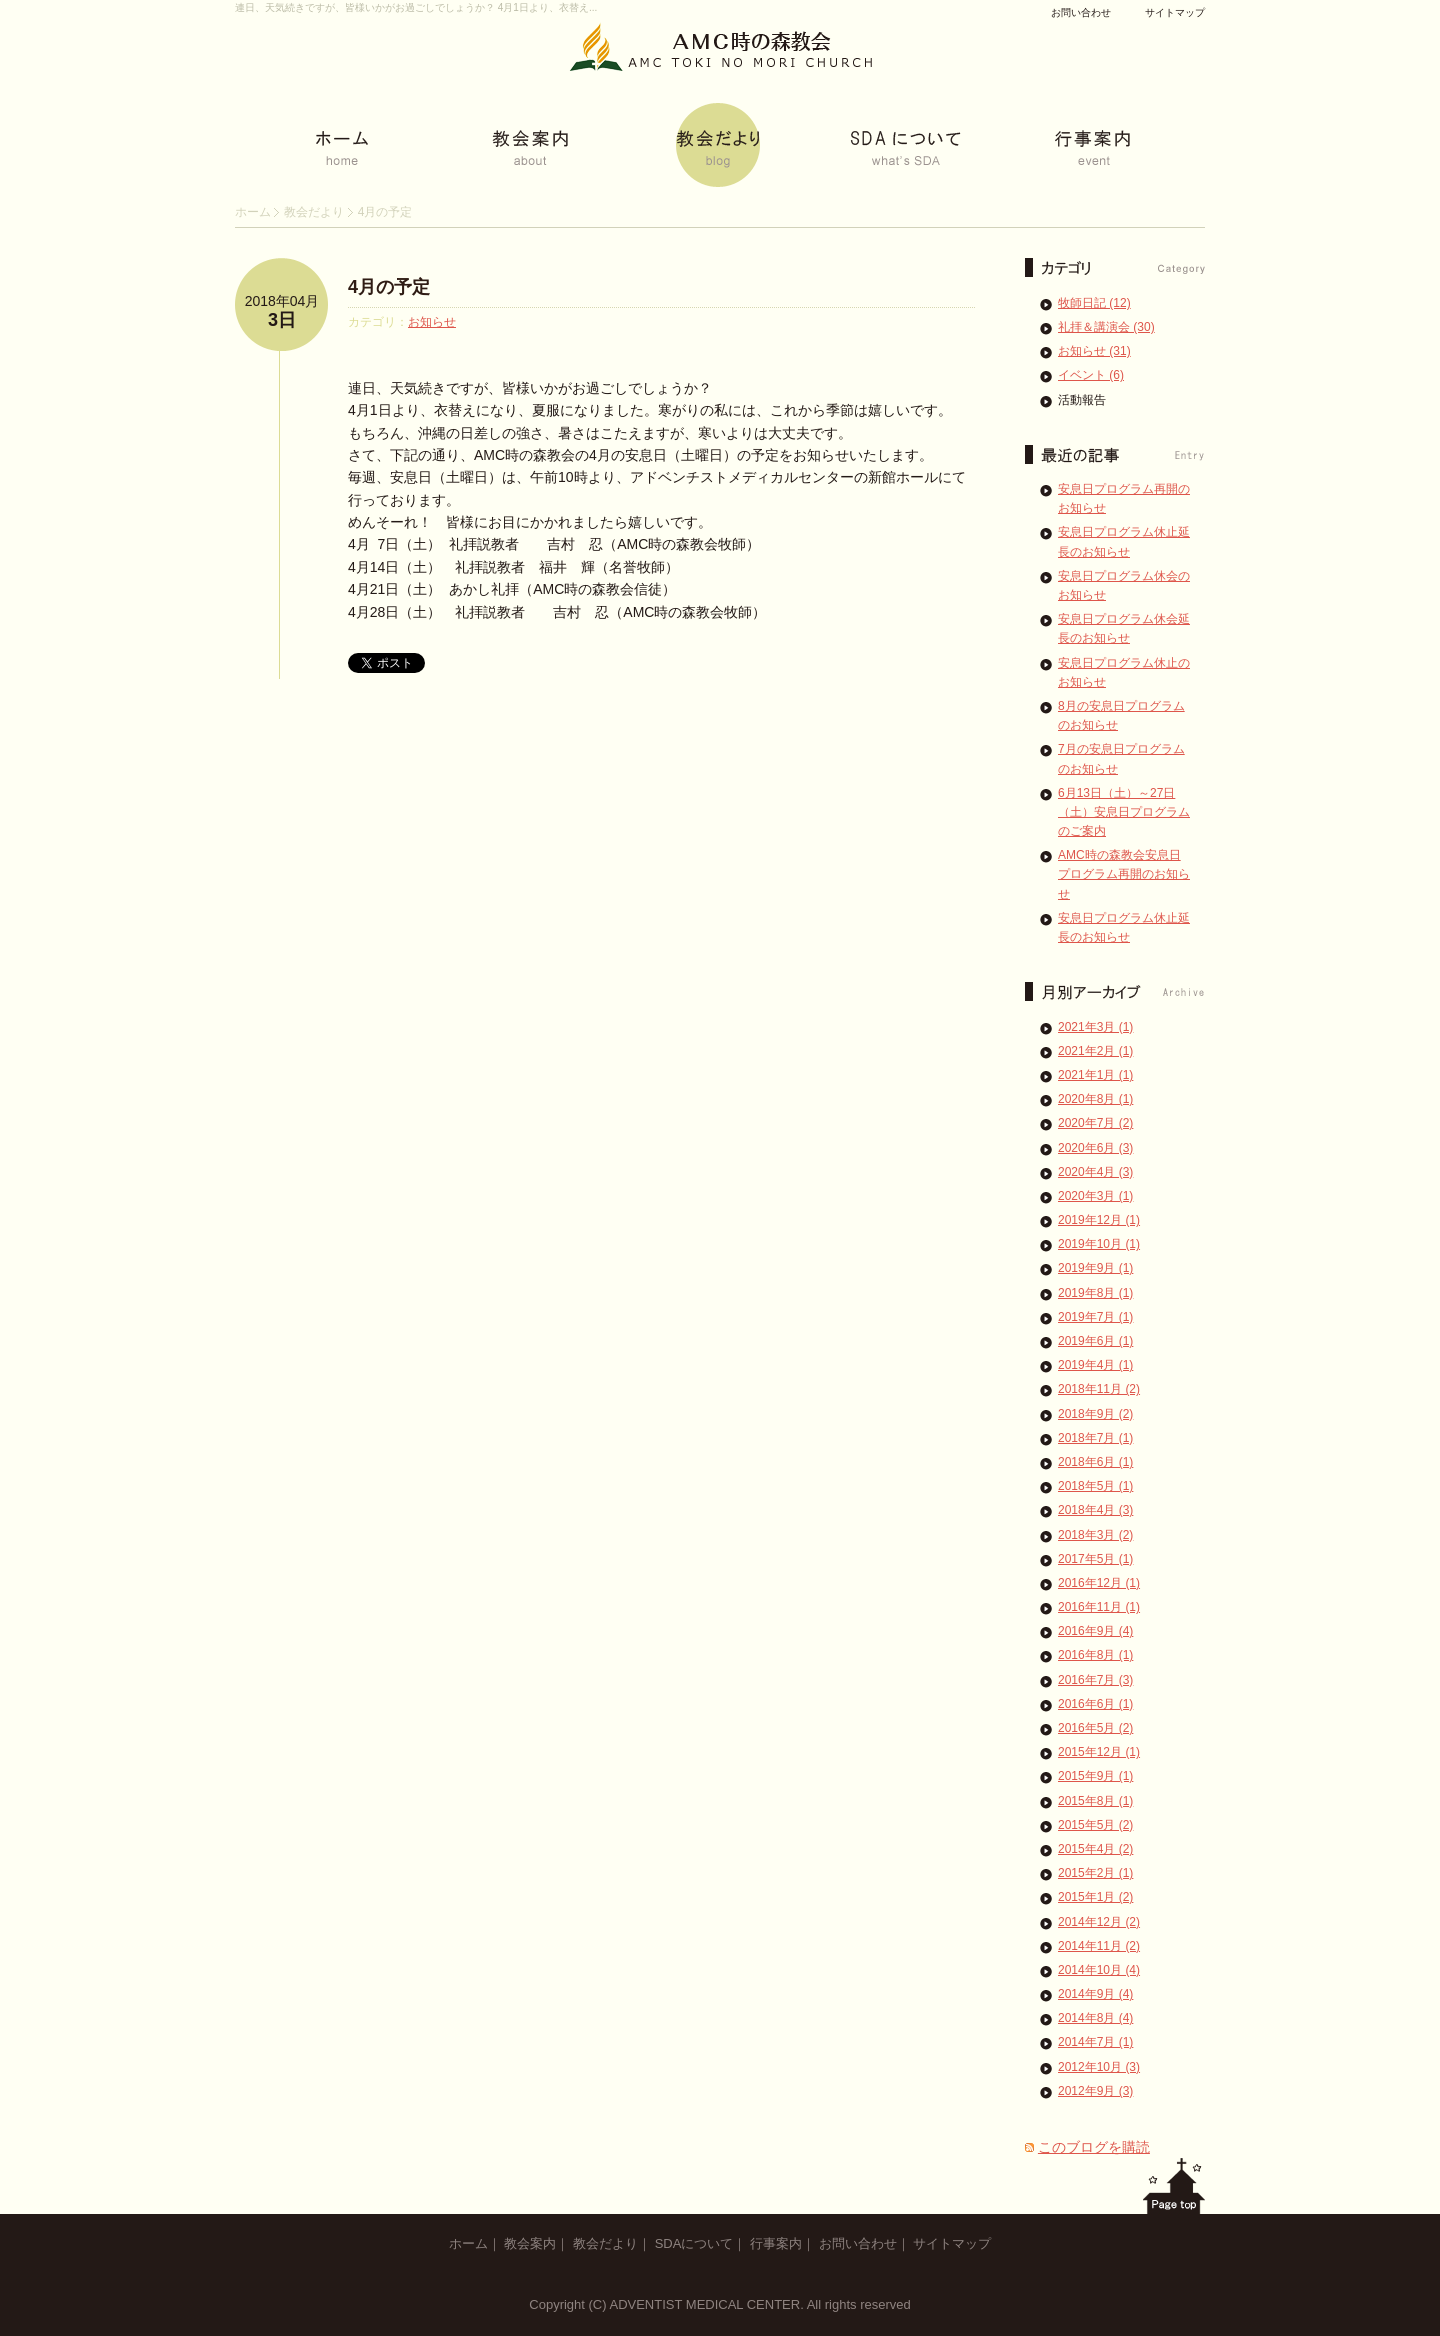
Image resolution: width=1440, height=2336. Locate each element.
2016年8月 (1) (1095, 1655)
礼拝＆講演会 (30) (1106, 327)
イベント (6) (1091, 375)
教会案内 (530, 2243)
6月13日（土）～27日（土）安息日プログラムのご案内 (1124, 812)
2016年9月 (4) (1095, 1631)
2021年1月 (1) (1095, 1075)
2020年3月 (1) (1095, 1196)
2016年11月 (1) (1099, 1607)
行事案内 (776, 2243)
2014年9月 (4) (1095, 1994)
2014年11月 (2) (1099, 1946)
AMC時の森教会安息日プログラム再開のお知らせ (1124, 874)
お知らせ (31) (1094, 351)
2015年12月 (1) (1099, 1752)
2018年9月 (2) (1095, 1414)
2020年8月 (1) (1095, 1099)
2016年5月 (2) (1095, 1728)
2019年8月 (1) (1095, 1293)
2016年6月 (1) (1095, 1704)
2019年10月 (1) (1099, 1244)
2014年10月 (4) (1099, 1970)
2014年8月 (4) (1095, 2018)
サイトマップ (1175, 12)
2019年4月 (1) (1095, 1365)
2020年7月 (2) (1095, 1123)
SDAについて (694, 2243)
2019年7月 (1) (1095, 1317)
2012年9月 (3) (1095, 2091)
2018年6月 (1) (1095, 1462)
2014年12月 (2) (1099, 1922)
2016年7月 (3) (1095, 1680)
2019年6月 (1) (1095, 1341)
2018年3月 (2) (1095, 1535)
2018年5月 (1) (1095, 1486)
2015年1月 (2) (1095, 1897)
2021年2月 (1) (1095, 1051)
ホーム (253, 212)
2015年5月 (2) (1095, 1825)
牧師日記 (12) (1094, 303)
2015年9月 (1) (1095, 1776)
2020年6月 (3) (1095, 1148)
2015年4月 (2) (1095, 1849)
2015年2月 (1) (1095, 1873)
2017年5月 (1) (1095, 1559)
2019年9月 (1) (1095, 1268)
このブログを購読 (1094, 2147)
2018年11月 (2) (1099, 1389)
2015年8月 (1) (1095, 1801)
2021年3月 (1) (1095, 1027)
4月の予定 (389, 287)
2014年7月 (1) (1095, 2042)
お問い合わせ (1081, 12)
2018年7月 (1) (1095, 1438)
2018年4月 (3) (1095, 1510)
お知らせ (432, 322)
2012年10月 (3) (1099, 2067)
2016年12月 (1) (1099, 1583)
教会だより (314, 212)
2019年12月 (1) (1099, 1220)
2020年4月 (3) (1095, 1172)
